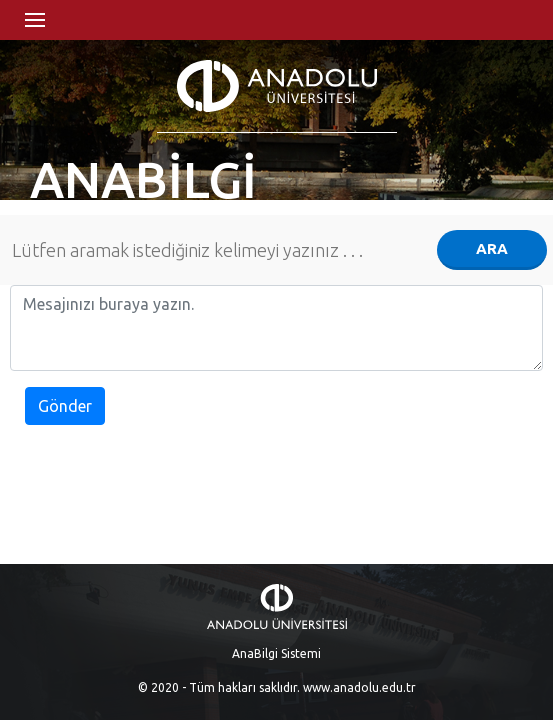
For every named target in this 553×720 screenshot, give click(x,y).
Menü (35, 20)
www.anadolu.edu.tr (359, 687)
